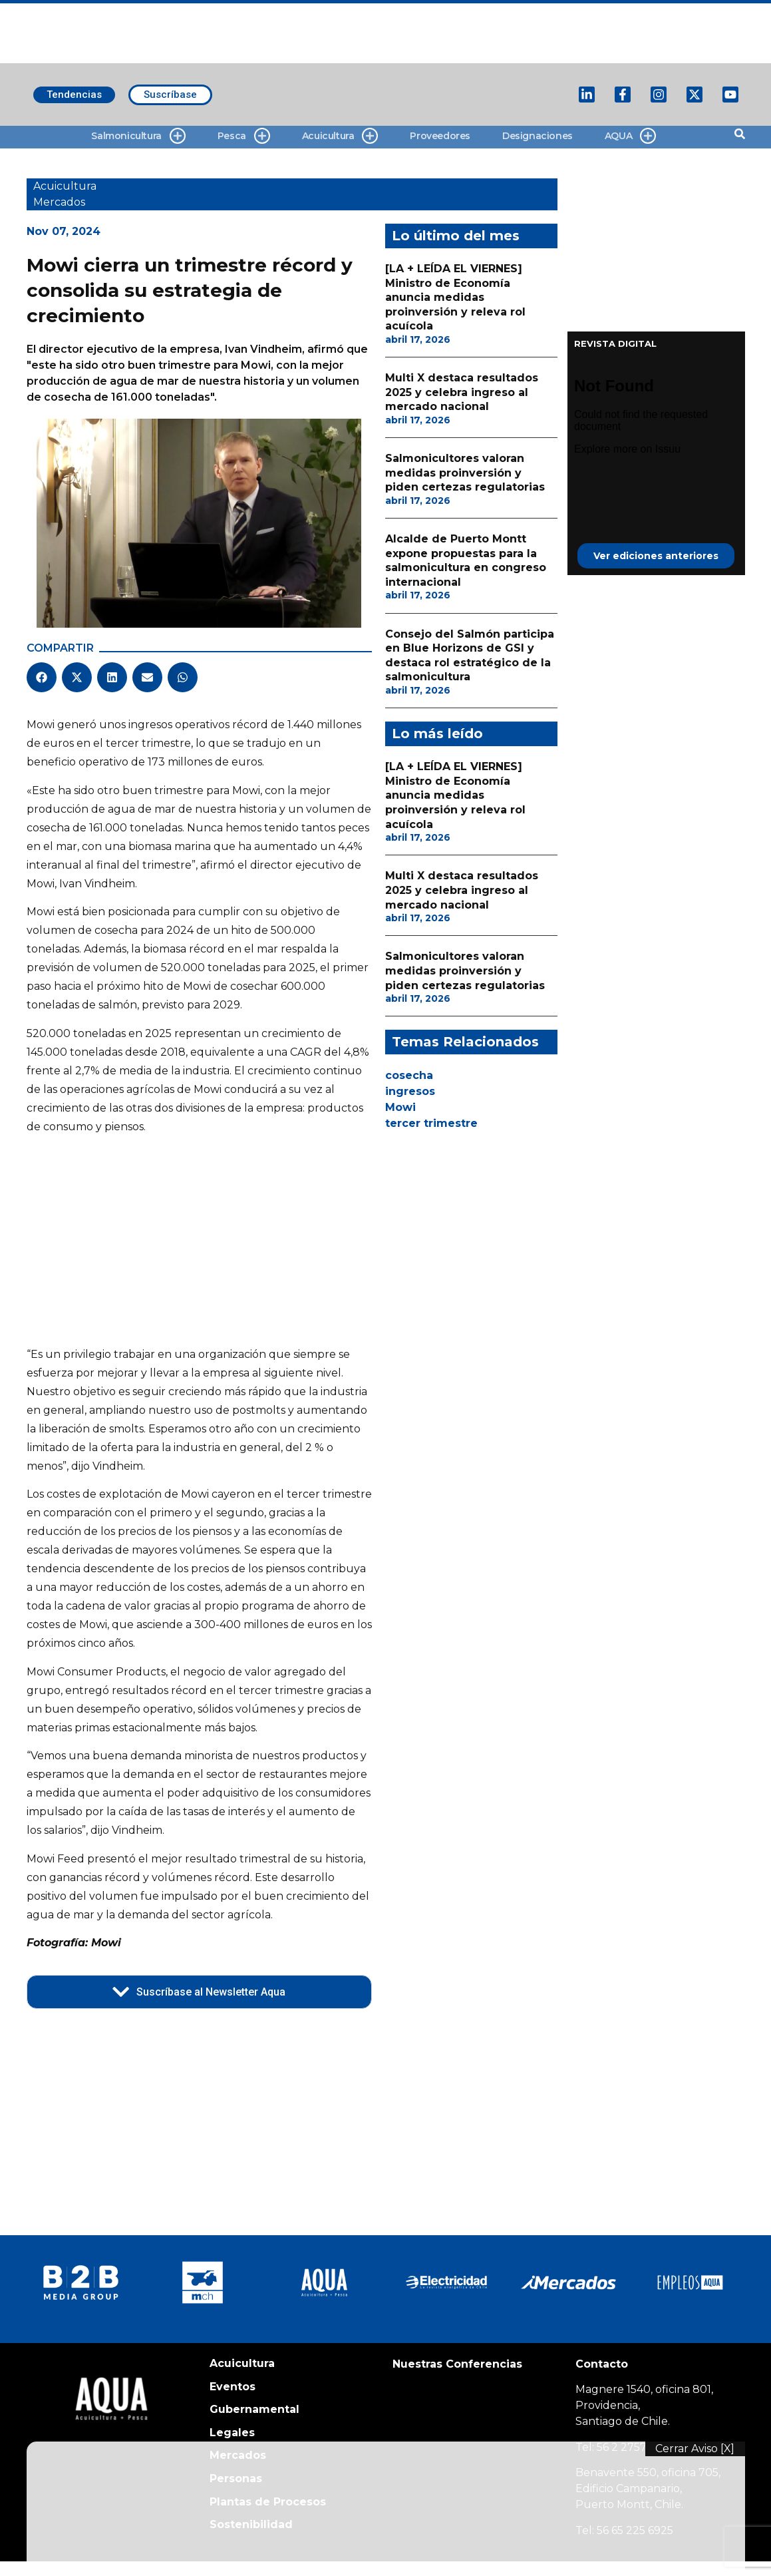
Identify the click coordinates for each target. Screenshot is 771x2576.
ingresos (410, 1091)
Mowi (400, 1107)
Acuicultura (340, 136)
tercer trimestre (431, 1123)
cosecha (409, 1075)
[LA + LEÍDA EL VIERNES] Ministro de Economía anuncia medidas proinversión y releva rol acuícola (455, 297)
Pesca (244, 136)
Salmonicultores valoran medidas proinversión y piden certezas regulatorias (465, 472)
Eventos (232, 2386)
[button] (42, 677)
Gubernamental (254, 2409)
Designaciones (537, 136)
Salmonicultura (138, 136)
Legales (232, 2432)
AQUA (630, 136)
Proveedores (440, 136)
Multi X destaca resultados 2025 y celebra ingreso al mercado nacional (461, 392)
